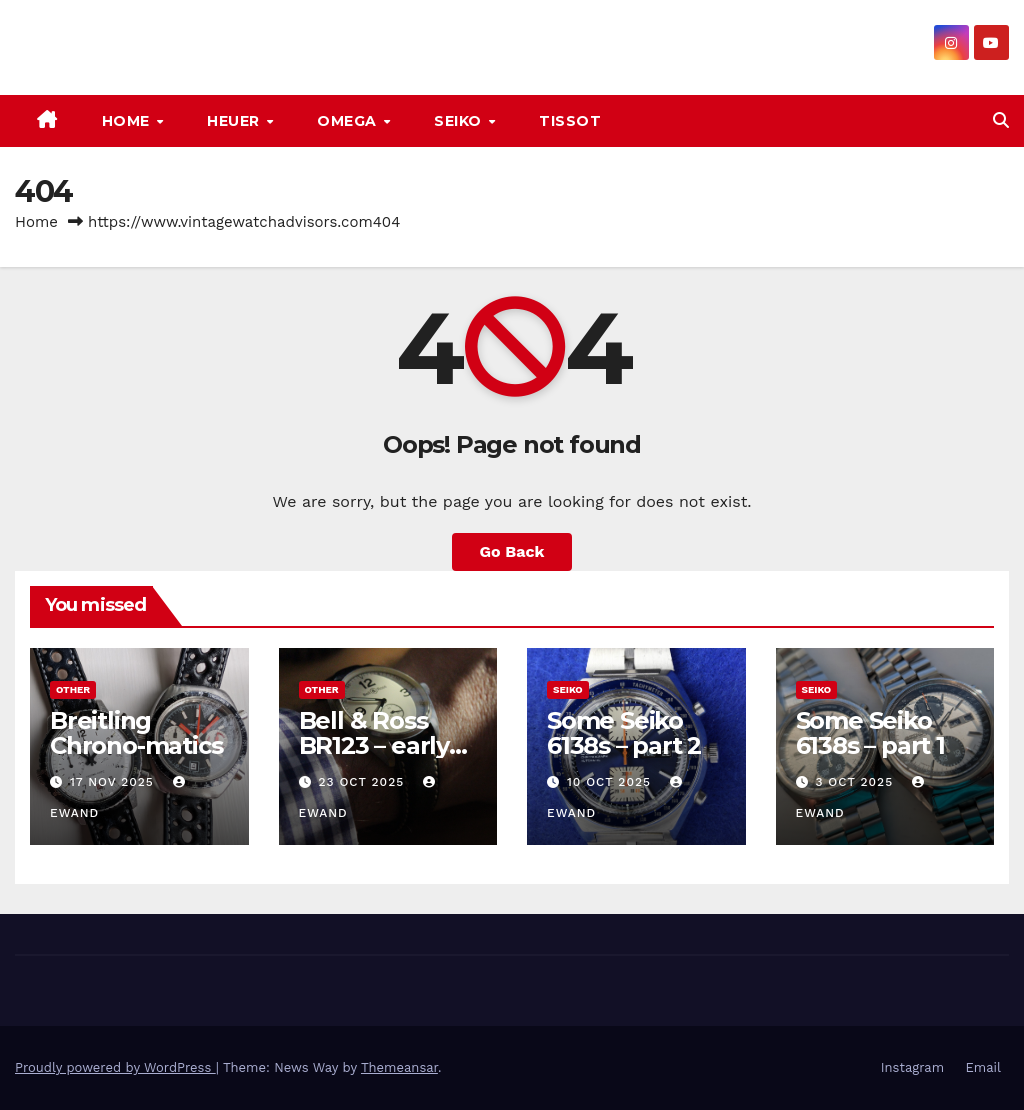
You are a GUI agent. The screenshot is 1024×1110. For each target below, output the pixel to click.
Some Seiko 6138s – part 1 (870, 733)
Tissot (570, 121)
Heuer (235, 121)
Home (128, 121)
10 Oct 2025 (611, 782)
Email (983, 1067)
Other (73, 689)
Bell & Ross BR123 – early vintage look (374, 745)
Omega (349, 121)
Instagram (912, 1067)
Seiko (460, 121)
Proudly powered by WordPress (115, 1067)
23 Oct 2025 (363, 782)
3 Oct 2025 (856, 782)
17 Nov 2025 (114, 782)
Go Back (512, 551)
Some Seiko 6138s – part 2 (624, 733)
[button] (1001, 120)
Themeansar (399, 1067)
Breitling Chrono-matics (136, 733)
